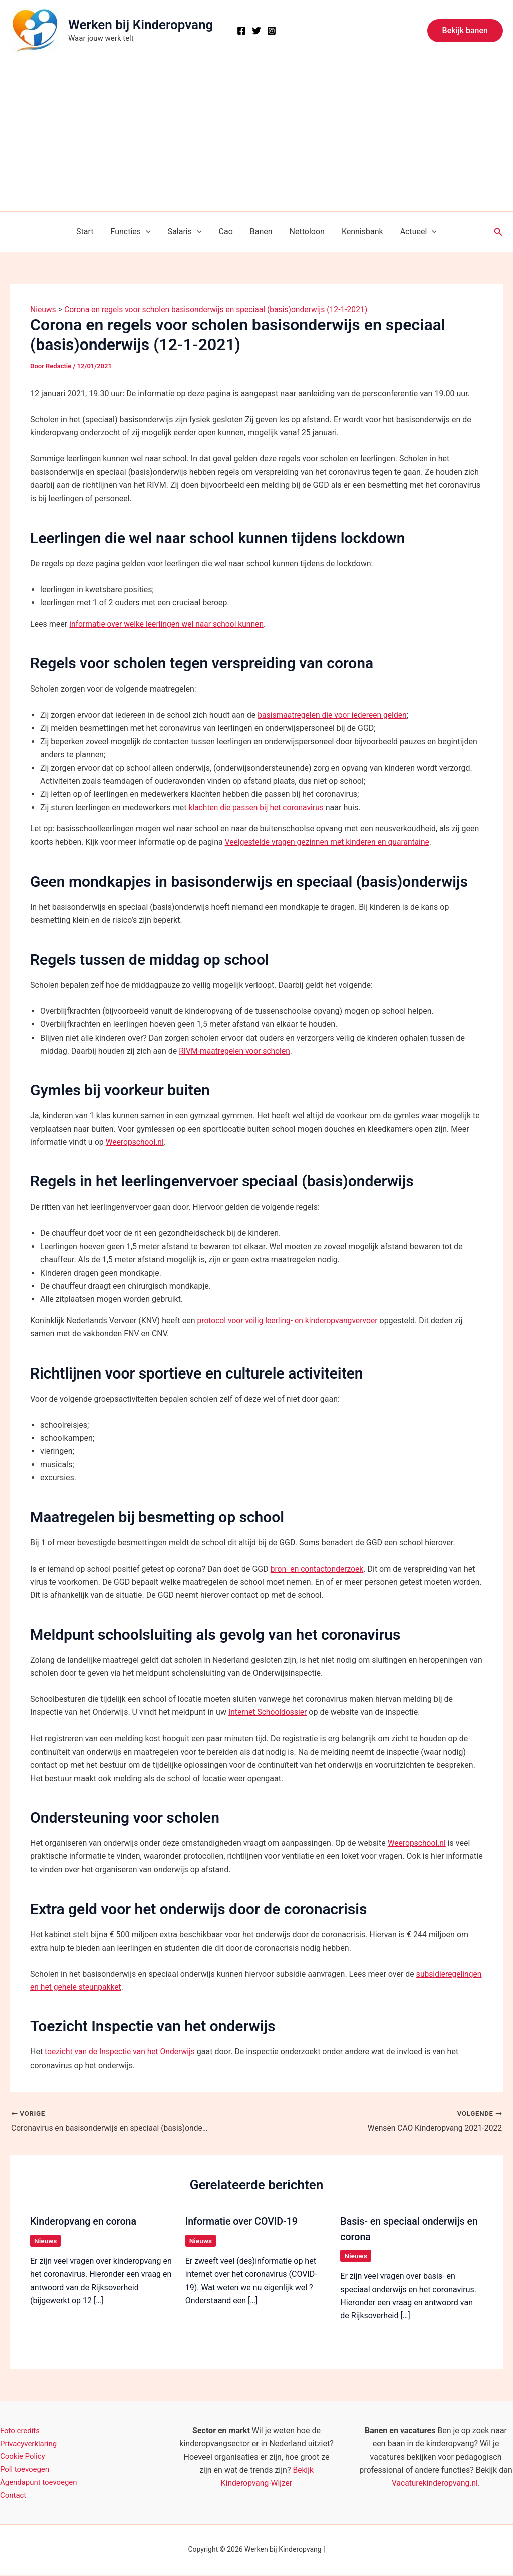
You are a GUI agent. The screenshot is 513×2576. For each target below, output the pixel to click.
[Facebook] (241, 30)
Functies (133, 232)
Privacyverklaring (30, 2443)
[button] (465, 30)
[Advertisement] (256, 136)
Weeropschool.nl (135, 1142)
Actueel (415, 232)
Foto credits (21, 2430)
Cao (226, 231)
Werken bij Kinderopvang (140, 24)
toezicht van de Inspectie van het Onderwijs (121, 2051)
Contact (14, 2496)
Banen (260, 231)
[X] (256, 30)
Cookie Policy (24, 2456)
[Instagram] (271, 30)
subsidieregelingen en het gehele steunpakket (122, 1987)
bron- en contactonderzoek (318, 1569)
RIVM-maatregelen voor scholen (236, 1051)
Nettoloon (305, 231)
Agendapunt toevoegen (41, 2483)
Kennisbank (360, 231)
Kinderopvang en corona (84, 2221)
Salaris (186, 232)
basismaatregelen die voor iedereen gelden (334, 715)
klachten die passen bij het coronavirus (257, 807)
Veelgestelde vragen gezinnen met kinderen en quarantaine (329, 842)
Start (88, 231)
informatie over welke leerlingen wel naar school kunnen (168, 624)
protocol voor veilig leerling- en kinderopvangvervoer (289, 1320)
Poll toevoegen (26, 2469)
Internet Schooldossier (268, 1712)
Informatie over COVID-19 (242, 2221)
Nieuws (45, 2241)
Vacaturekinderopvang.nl (435, 2483)
